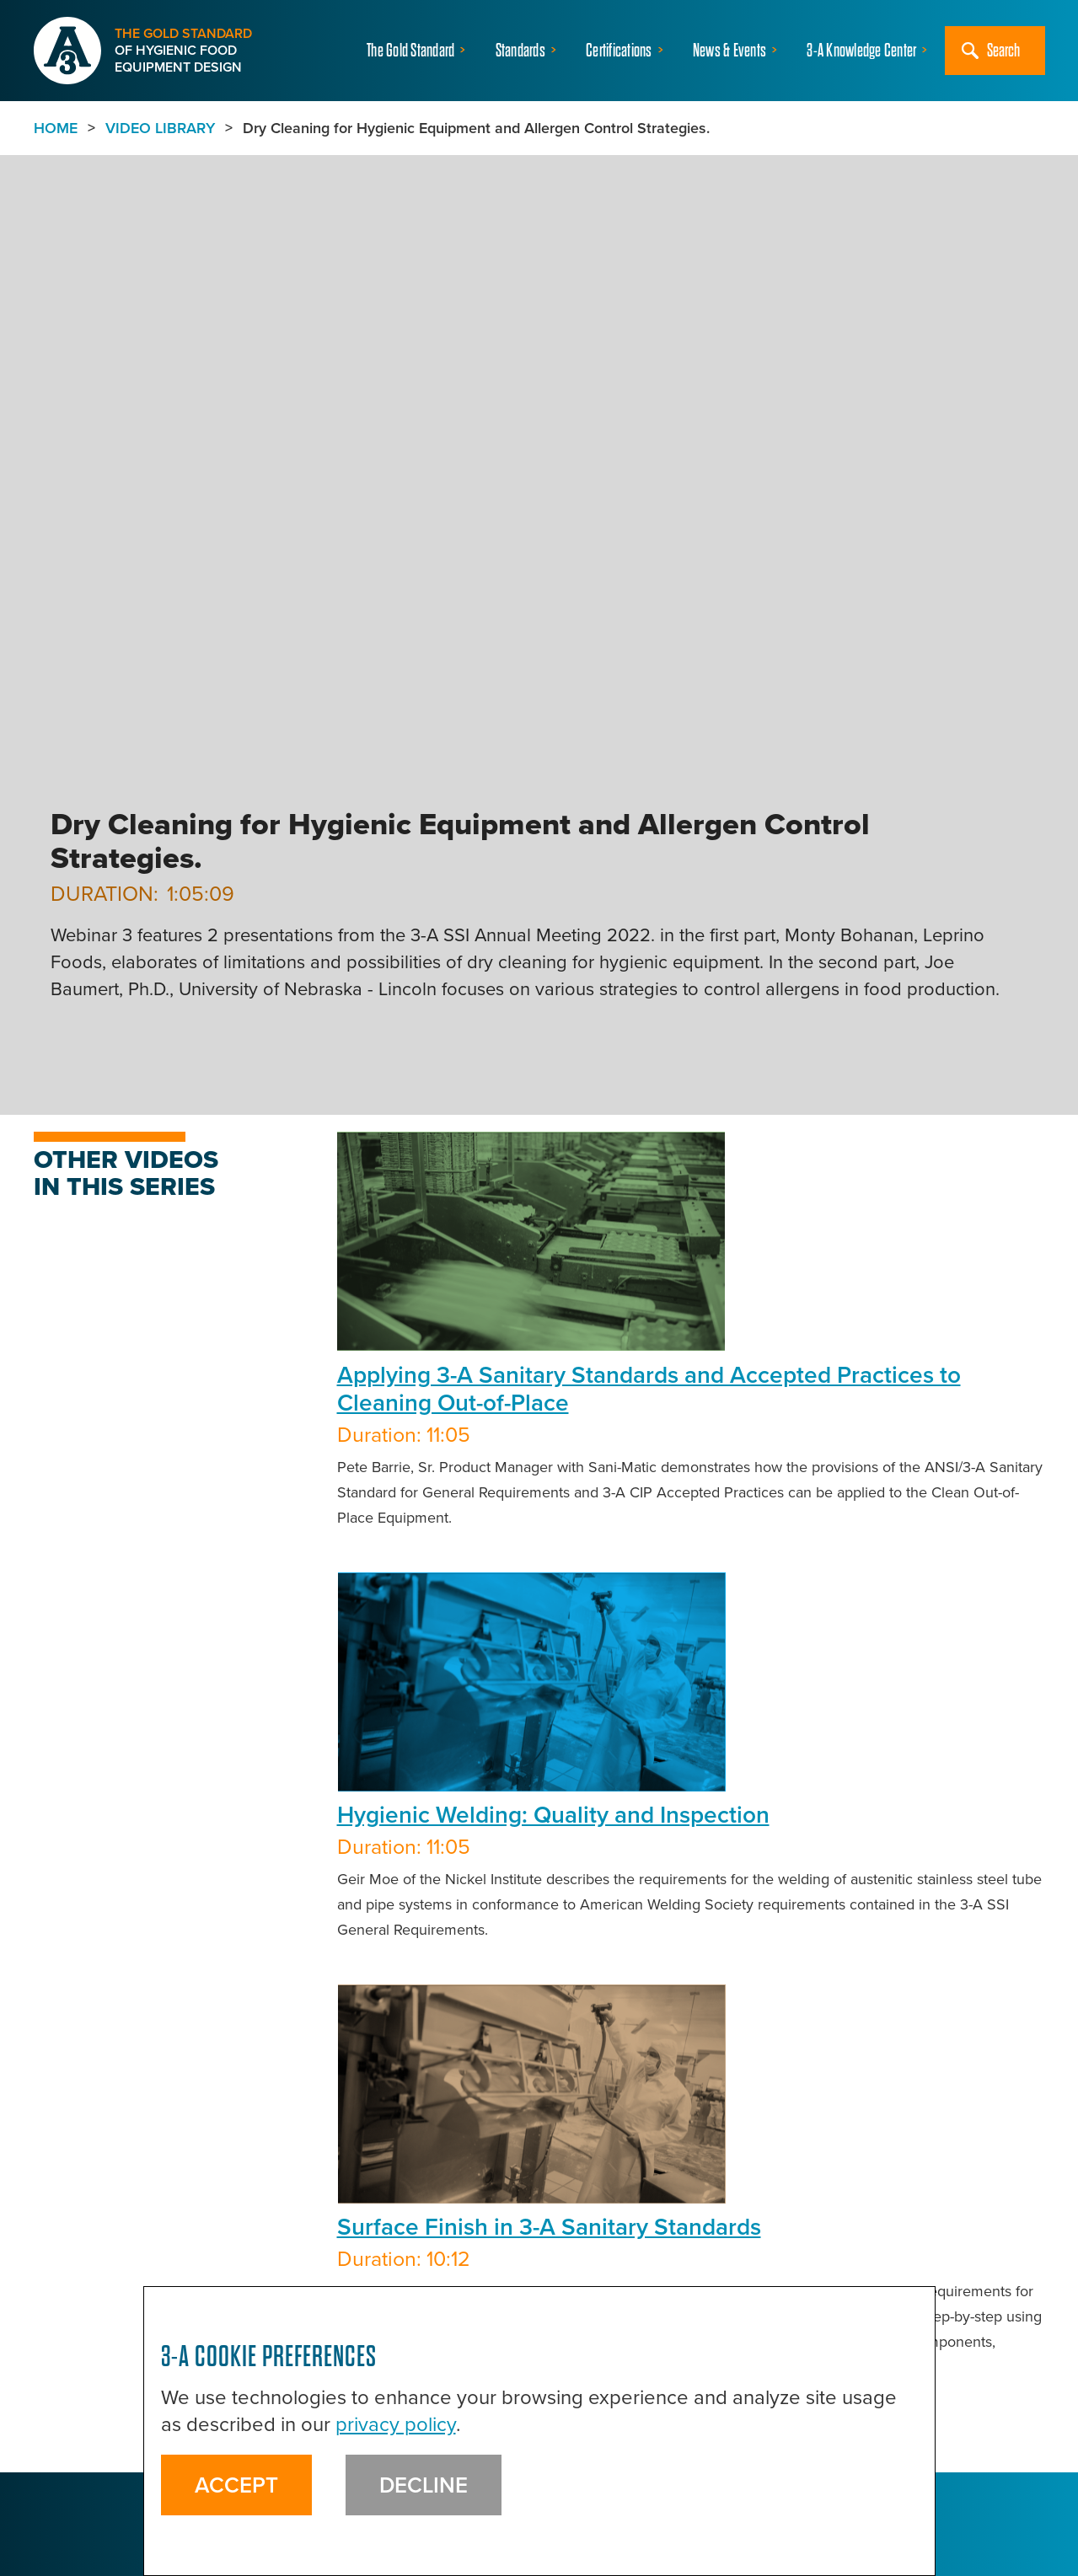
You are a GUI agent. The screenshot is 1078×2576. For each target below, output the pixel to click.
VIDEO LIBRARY (160, 128)
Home (56, 128)
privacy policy (395, 2424)
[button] (418, 51)
